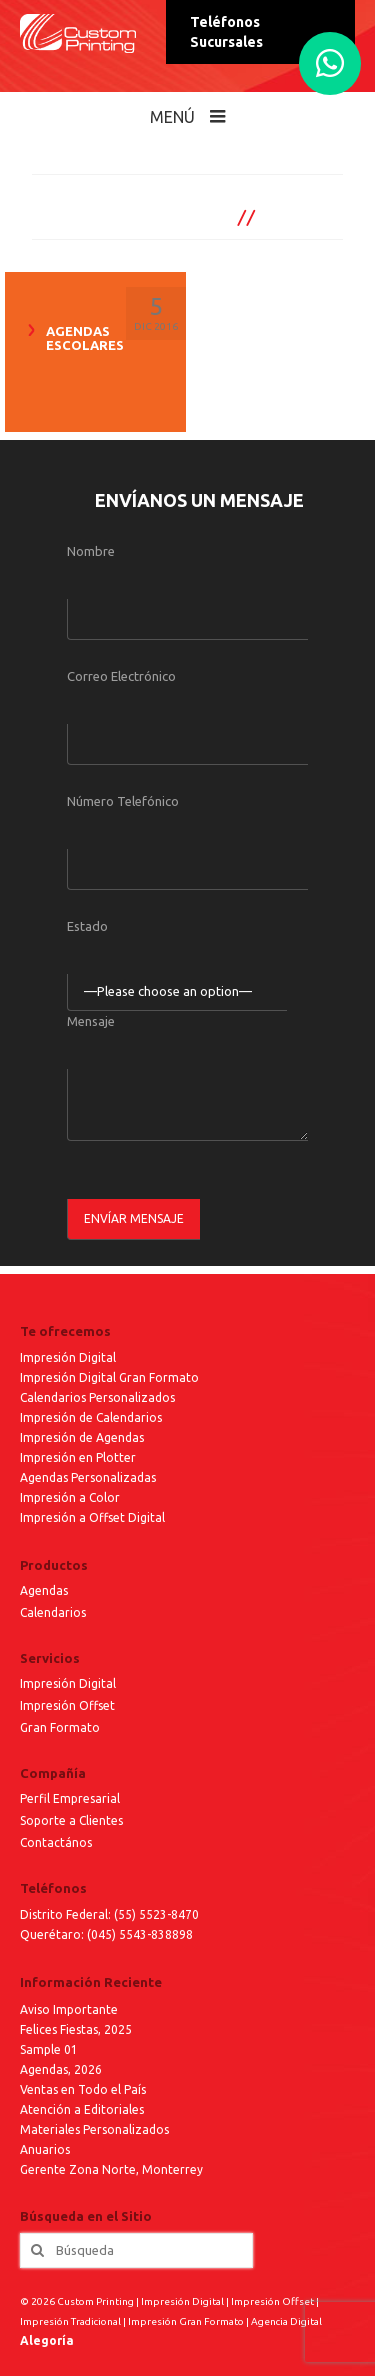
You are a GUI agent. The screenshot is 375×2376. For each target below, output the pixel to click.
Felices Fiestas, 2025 (76, 2029)
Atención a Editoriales (82, 2109)
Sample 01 (49, 2049)
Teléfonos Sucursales (226, 32)
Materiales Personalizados (94, 2129)
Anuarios (45, 2149)
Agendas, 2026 (61, 2069)
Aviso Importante (69, 2009)
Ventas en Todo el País (83, 2089)
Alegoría (47, 2340)
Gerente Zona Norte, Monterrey (111, 2169)
